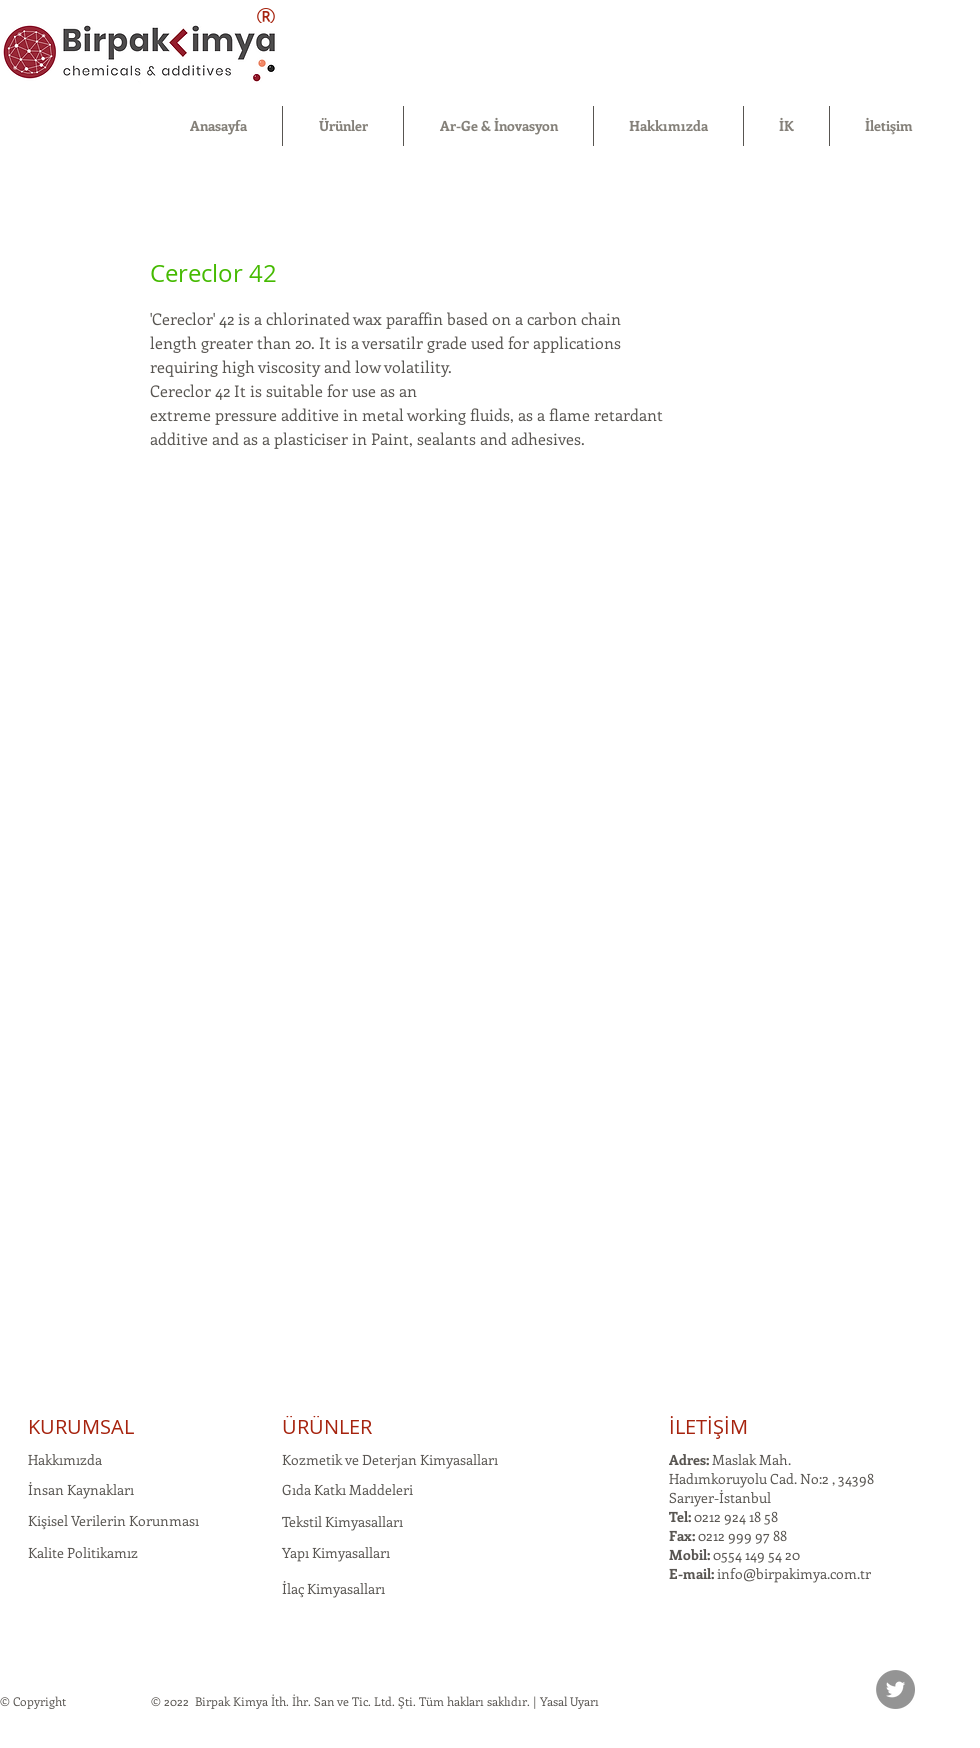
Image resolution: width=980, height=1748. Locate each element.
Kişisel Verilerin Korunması (113, 1520)
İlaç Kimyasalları (333, 1588)
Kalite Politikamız (83, 1552)
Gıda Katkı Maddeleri (347, 1489)
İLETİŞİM (708, 1426)
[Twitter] (895, 1689)
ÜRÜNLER (327, 1426)
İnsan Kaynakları (81, 1489)
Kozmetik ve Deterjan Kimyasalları (390, 1459)
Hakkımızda (65, 1459)
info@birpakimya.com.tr (794, 1573)
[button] (343, 126)
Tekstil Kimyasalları (342, 1521)
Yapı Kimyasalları (336, 1552)
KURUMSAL (81, 1426)
